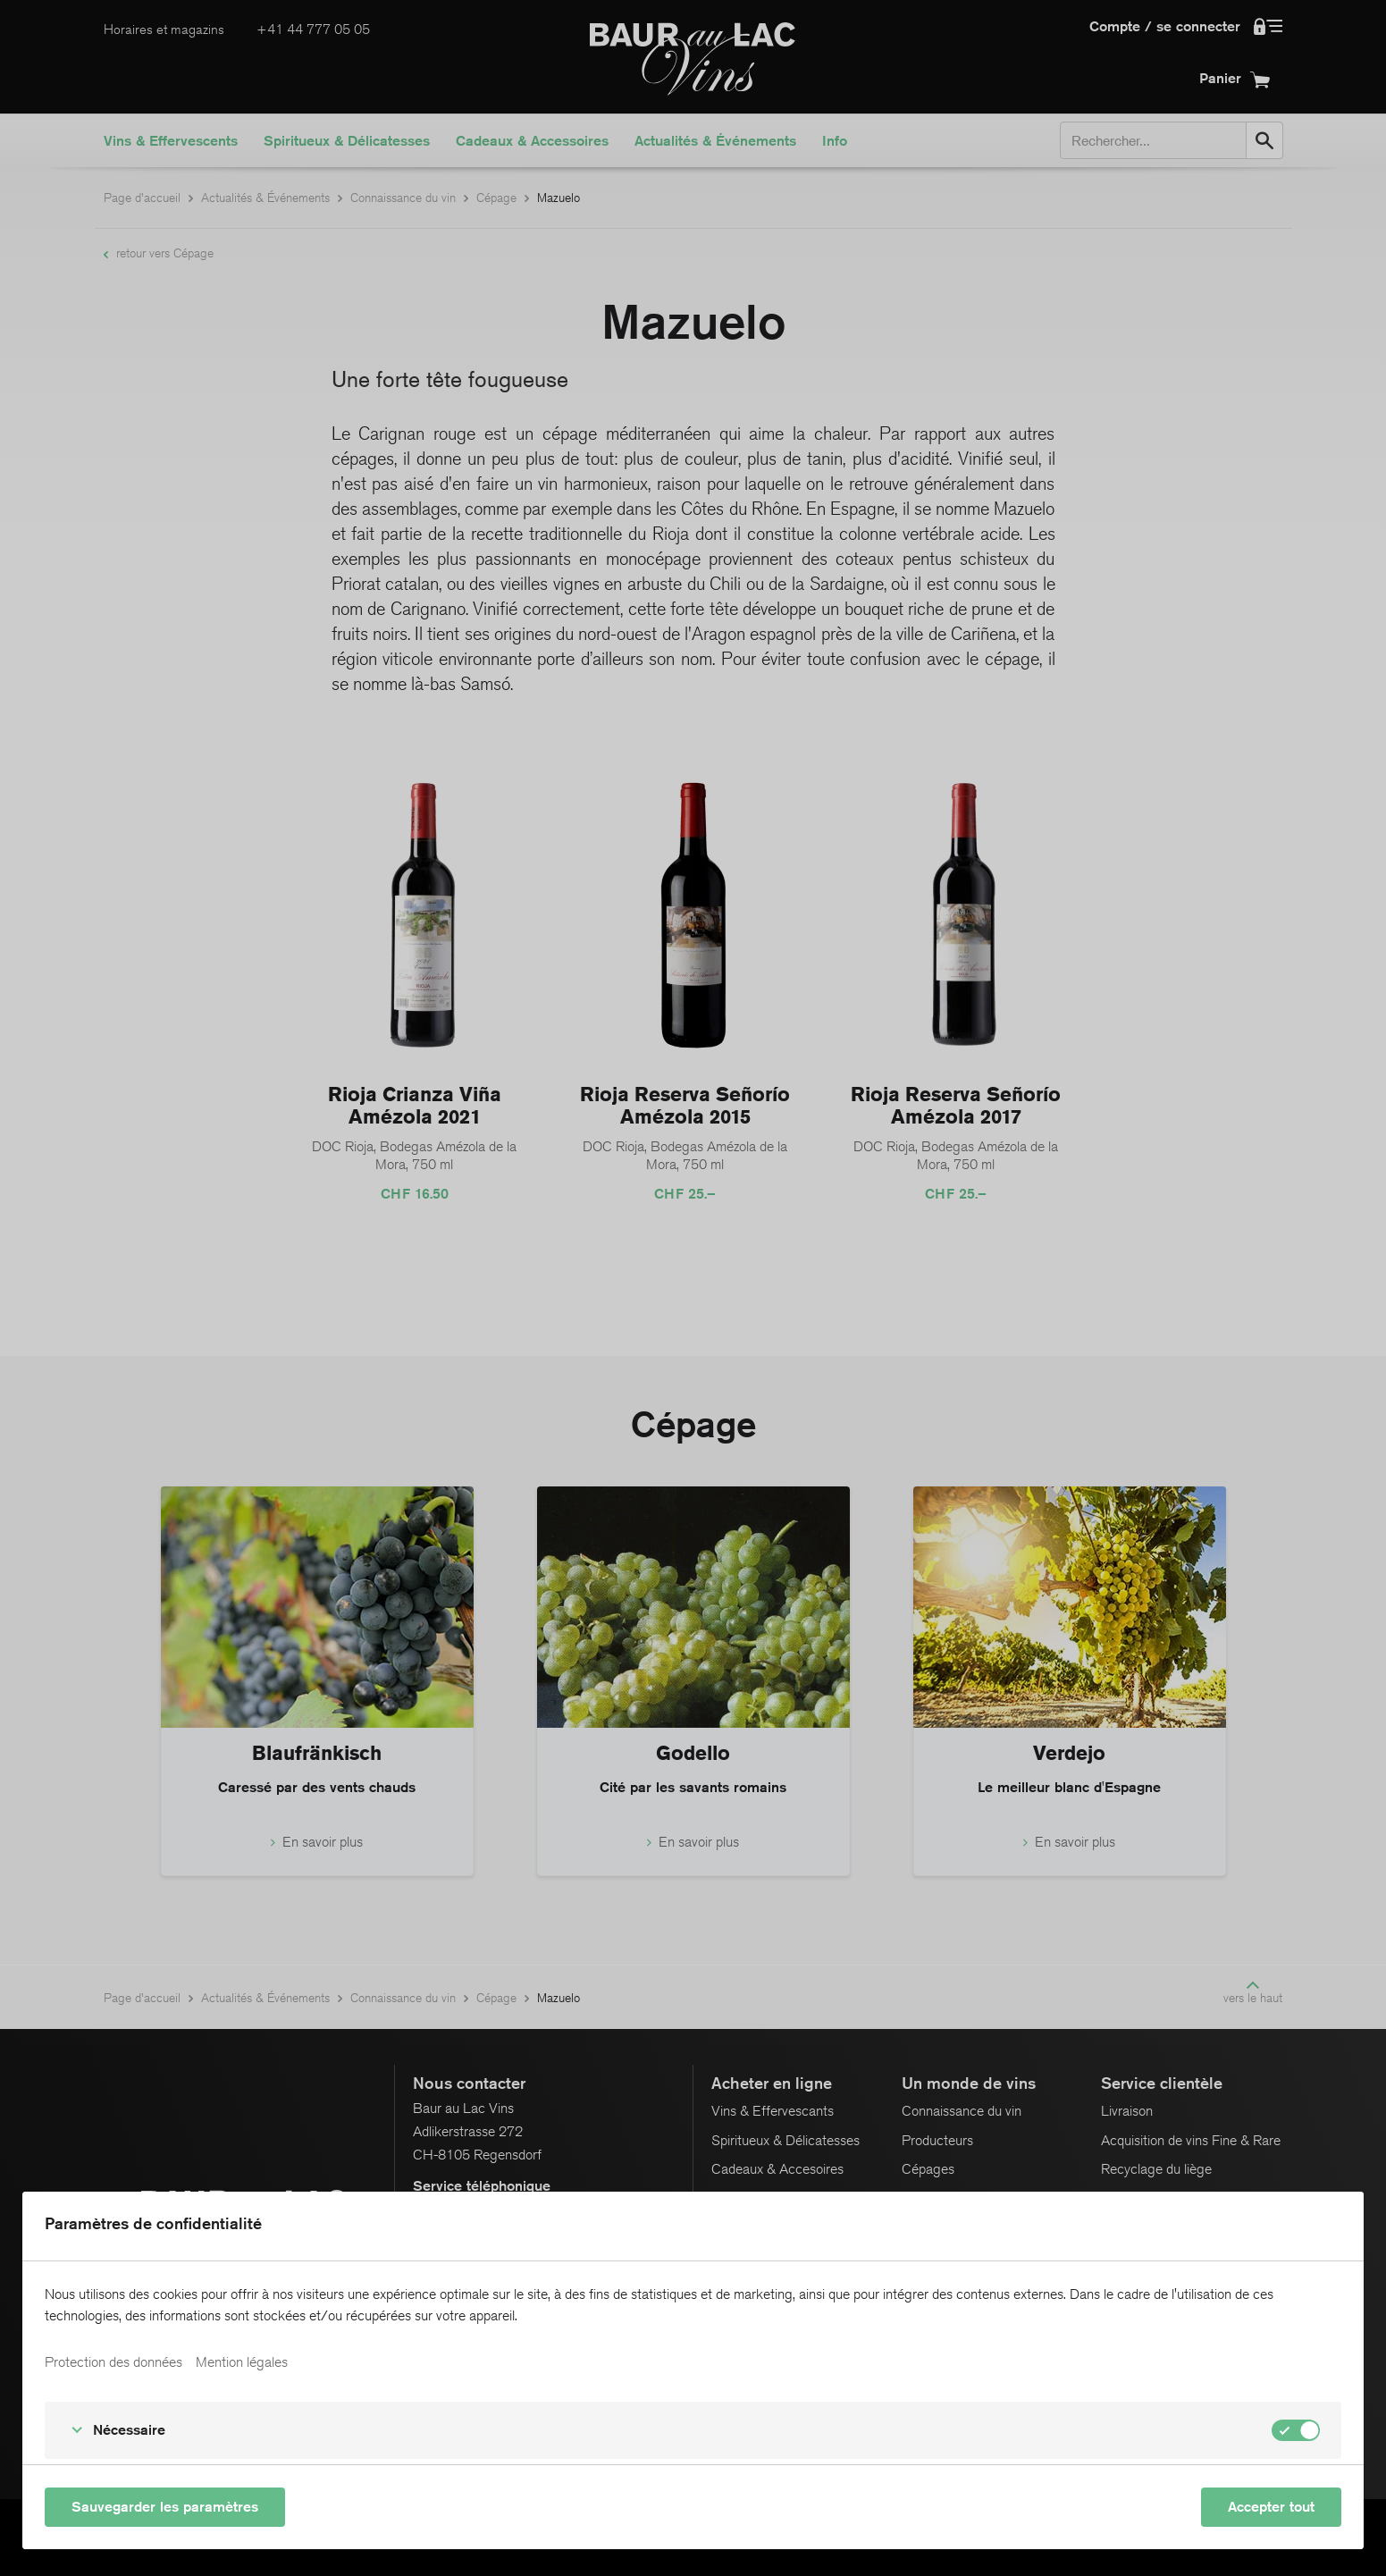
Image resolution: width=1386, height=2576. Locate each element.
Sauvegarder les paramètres (164, 2506)
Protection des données (113, 2362)
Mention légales (242, 2362)
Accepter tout (1271, 2506)
